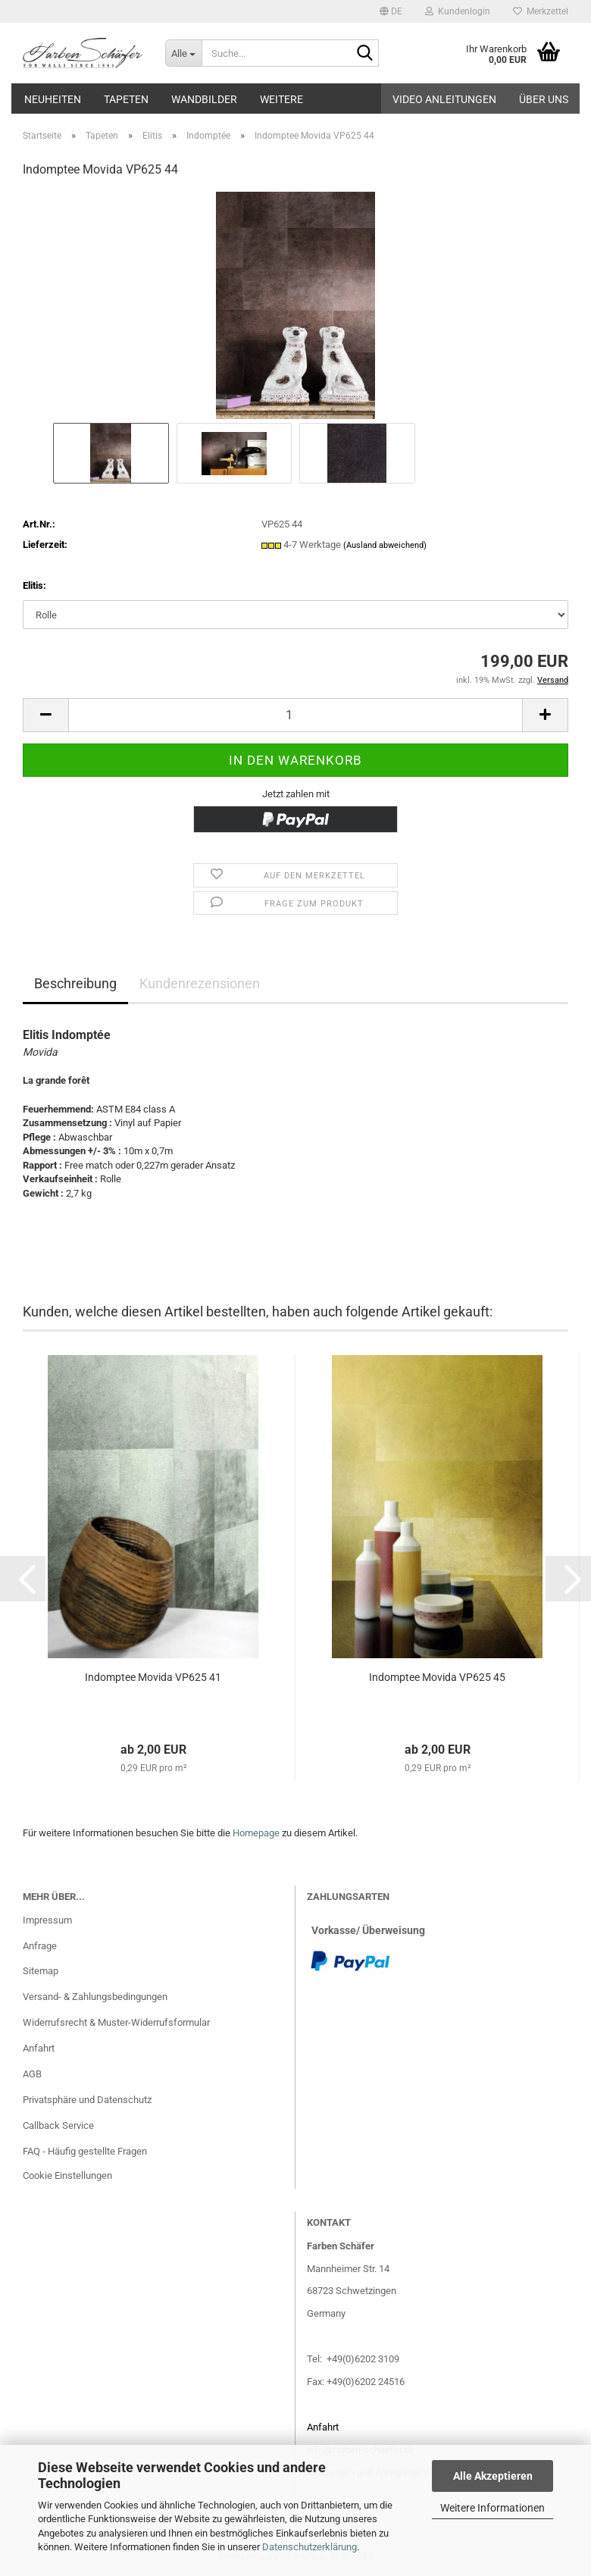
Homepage (256, 1833)
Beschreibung (75, 983)
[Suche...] (183, 53)
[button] (391, 11)
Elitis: (34, 585)
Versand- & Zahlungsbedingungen (95, 1996)
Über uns (543, 99)
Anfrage (40, 1946)
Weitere (281, 99)
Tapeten (126, 99)
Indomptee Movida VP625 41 (153, 1677)
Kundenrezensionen (199, 983)
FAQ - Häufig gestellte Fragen (85, 2151)
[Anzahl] (295, 715)
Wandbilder (204, 99)
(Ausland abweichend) (385, 545)
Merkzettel (540, 11)
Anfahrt (39, 2048)
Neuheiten (52, 99)
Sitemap (40, 1971)
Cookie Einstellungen (67, 2175)
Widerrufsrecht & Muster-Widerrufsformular (116, 2022)
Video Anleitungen (444, 99)
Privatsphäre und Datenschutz (87, 2099)
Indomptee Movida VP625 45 (437, 1677)
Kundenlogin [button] (457, 11)
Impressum (47, 1920)
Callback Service (58, 2125)
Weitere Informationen (492, 2508)
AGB (32, 2074)
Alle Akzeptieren (493, 2476)
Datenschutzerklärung (309, 2547)
